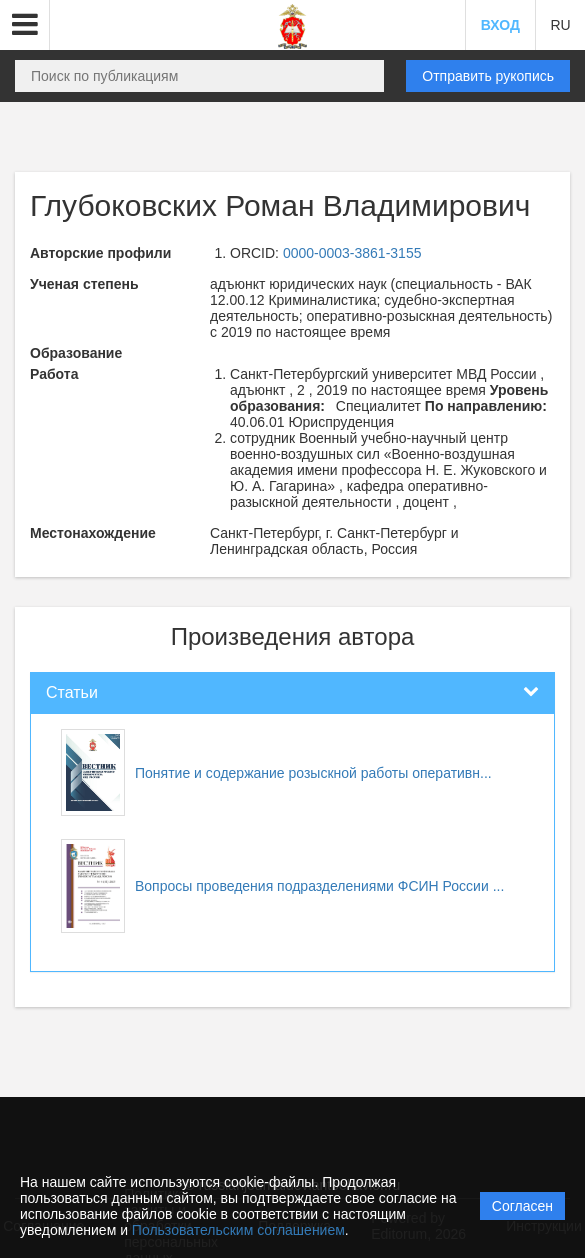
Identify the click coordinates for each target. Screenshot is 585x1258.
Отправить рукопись (488, 76)
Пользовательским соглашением (238, 1230)
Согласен (522, 1206)
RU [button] (560, 25)
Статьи (72, 692)
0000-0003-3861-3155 (352, 253)
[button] (25, 25)
